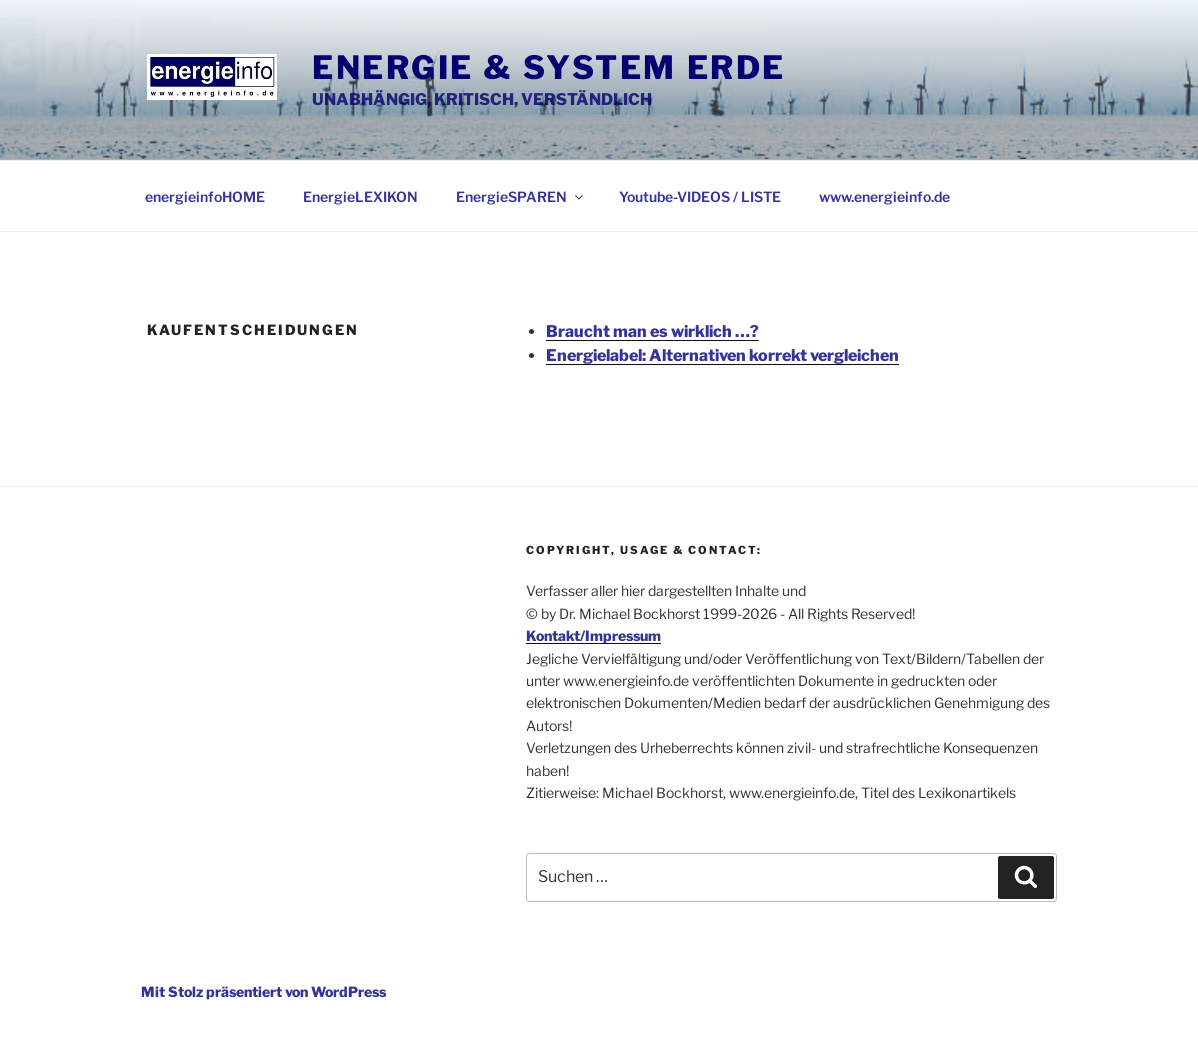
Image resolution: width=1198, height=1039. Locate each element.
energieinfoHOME (205, 196)
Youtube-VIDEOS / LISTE (700, 196)
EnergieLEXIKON (360, 196)
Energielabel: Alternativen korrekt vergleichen (722, 355)
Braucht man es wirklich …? (652, 331)
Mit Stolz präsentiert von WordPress (263, 991)
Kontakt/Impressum (593, 635)
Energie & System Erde (549, 67)
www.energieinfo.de (884, 196)
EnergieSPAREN (521, 196)
